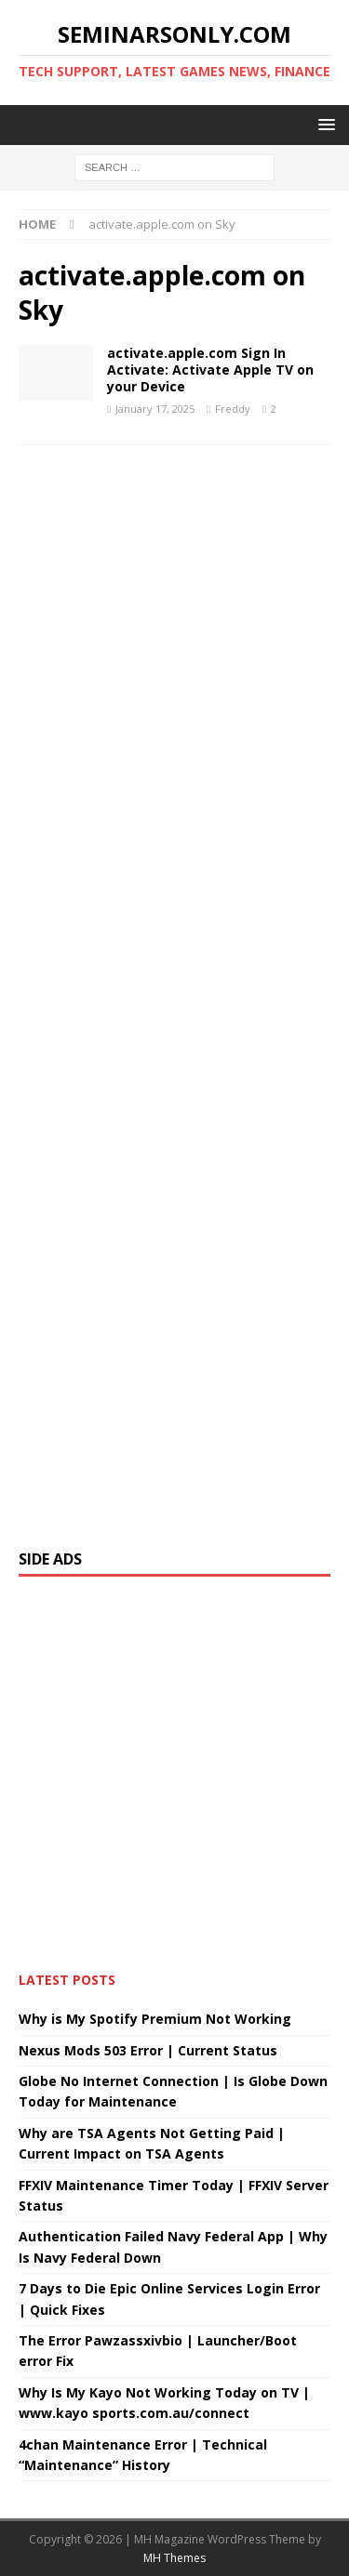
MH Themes (174, 2558)
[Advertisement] (174, 988)
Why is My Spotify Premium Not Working (155, 2019)
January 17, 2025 (155, 409)
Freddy (232, 409)
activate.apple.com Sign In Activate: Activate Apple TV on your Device (210, 369)
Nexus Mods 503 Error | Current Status (148, 2050)
